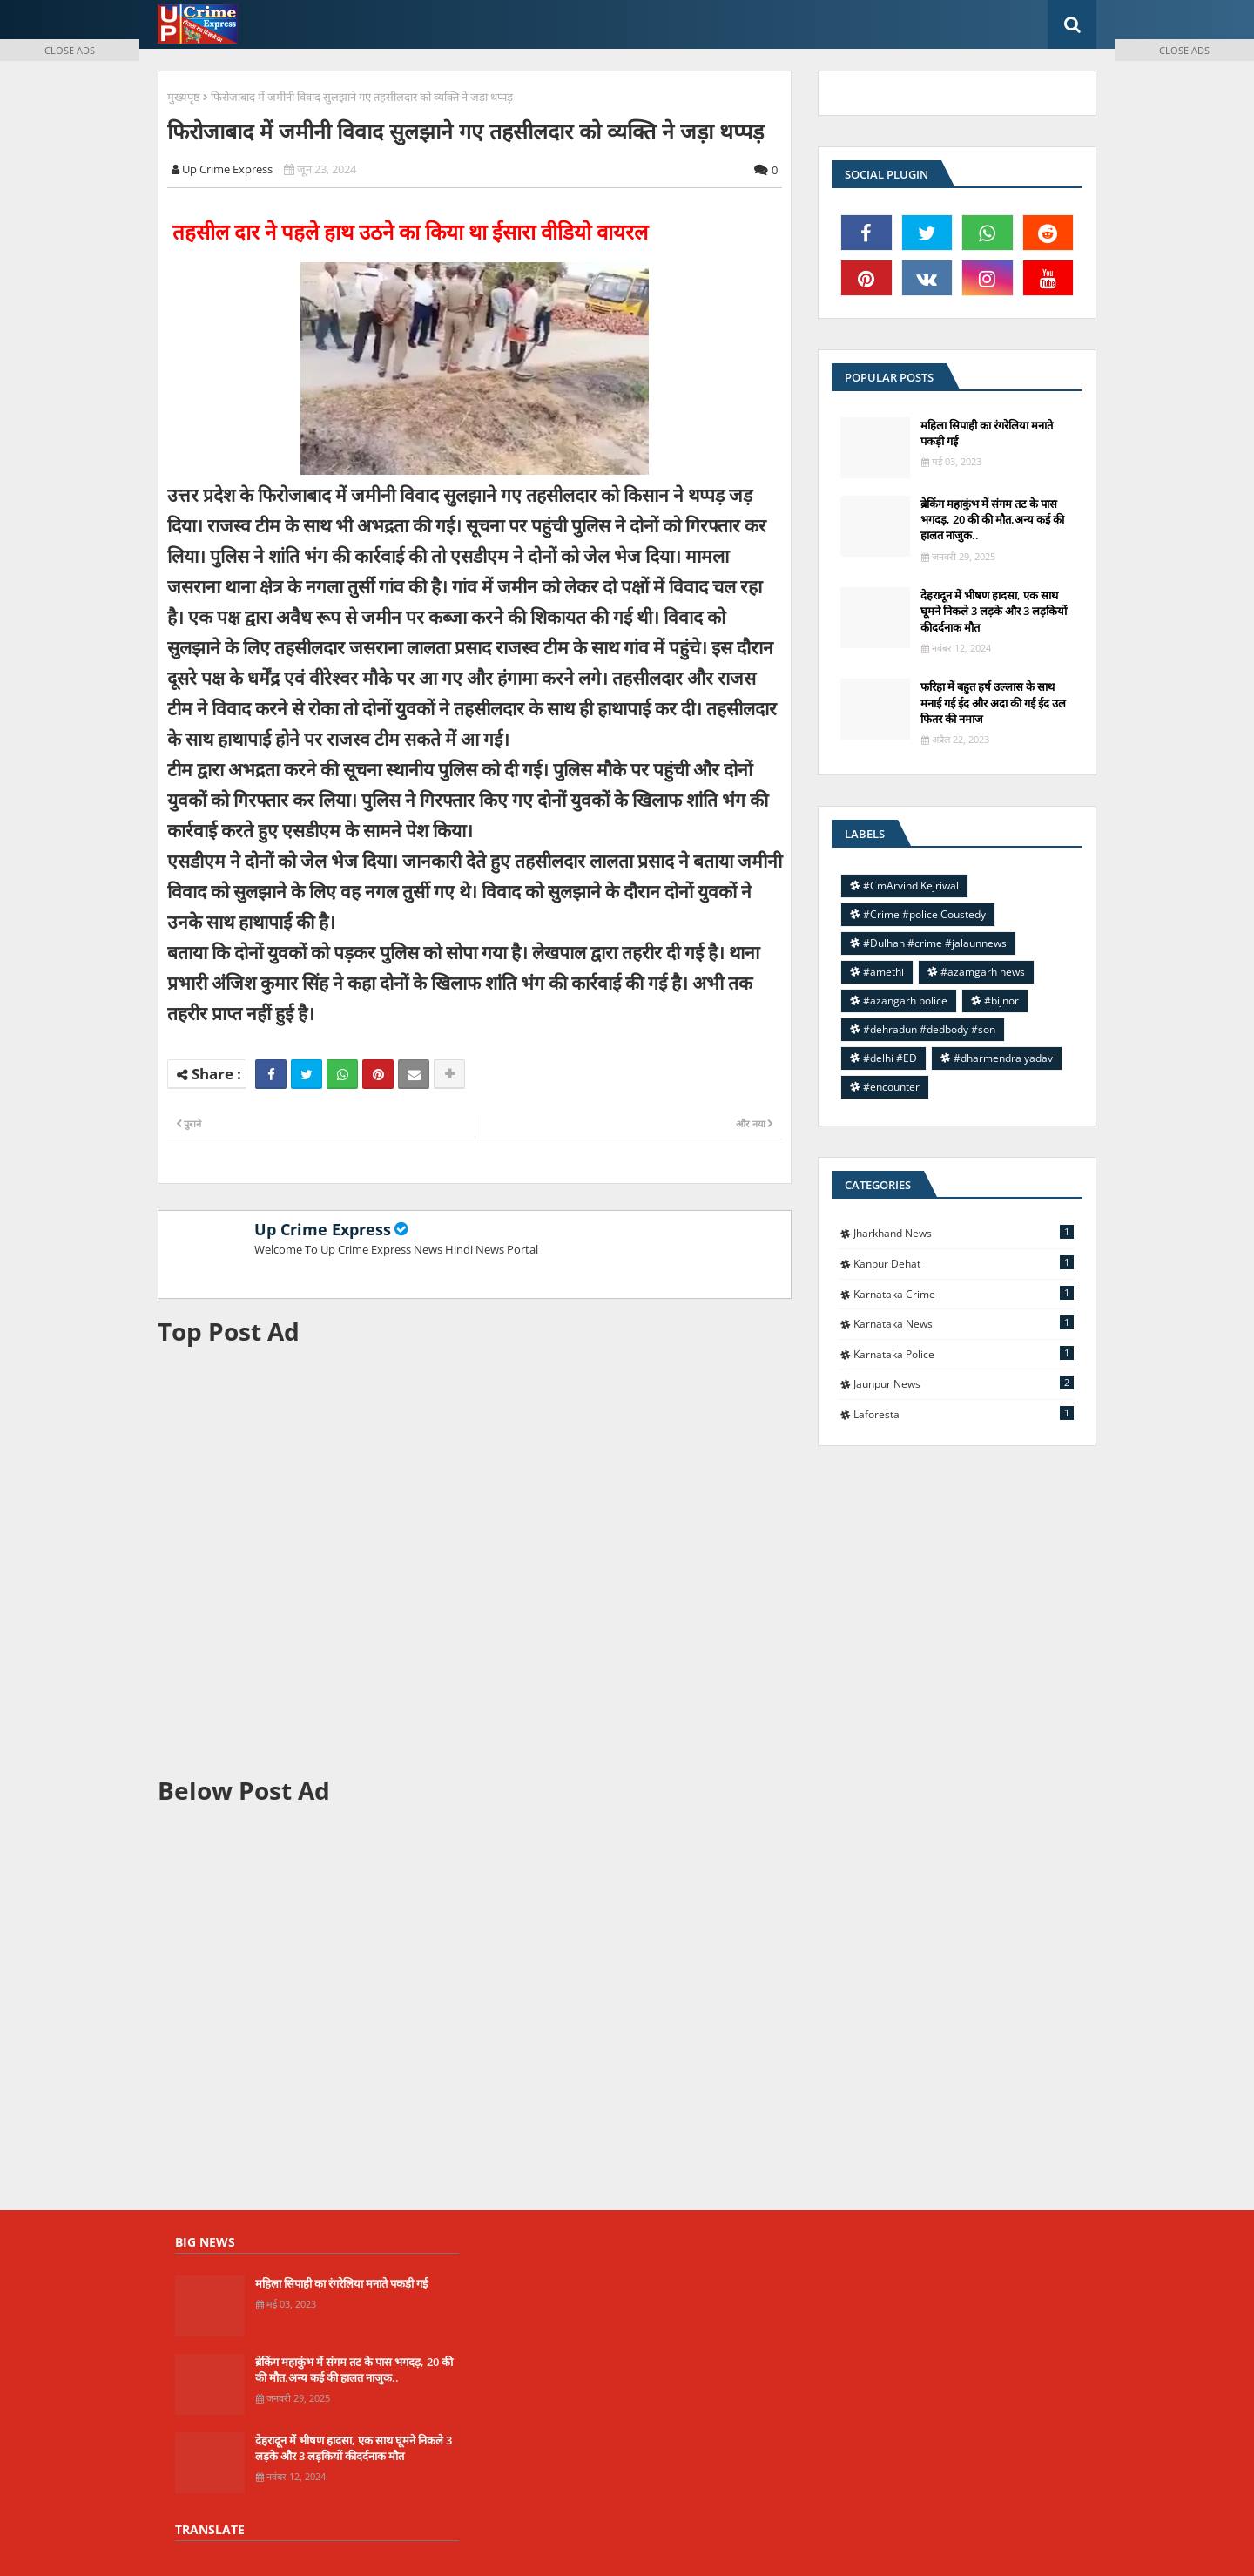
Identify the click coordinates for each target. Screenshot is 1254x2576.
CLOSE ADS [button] (69, 50)
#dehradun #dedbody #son (929, 1029)
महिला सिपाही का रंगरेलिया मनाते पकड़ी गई (986, 433)
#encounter (891, 1086)
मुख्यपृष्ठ (183, 97)
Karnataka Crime (963, 1294)
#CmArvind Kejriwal (911, 885)
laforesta (963, 1414)
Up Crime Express (322, 1229)
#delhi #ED (890, 1058)
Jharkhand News (963, 1233)
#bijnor (1001, 1000)
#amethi (883, 971)
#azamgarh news (982, 971)
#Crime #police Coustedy (924, 914)
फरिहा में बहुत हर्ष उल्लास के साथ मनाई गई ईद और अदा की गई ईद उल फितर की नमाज (993, 702)
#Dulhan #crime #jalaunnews (935, 943)
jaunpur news (963, 1383)
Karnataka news (963, 1323)
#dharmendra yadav (1003, 1058)
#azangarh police (905, 1000)
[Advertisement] (475, 1561)
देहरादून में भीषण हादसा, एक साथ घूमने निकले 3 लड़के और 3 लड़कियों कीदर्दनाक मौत (993, 610)
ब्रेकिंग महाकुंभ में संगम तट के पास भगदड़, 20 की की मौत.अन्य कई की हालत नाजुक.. (992, 519)
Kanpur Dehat (963, 1263)
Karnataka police (963, 1354)
